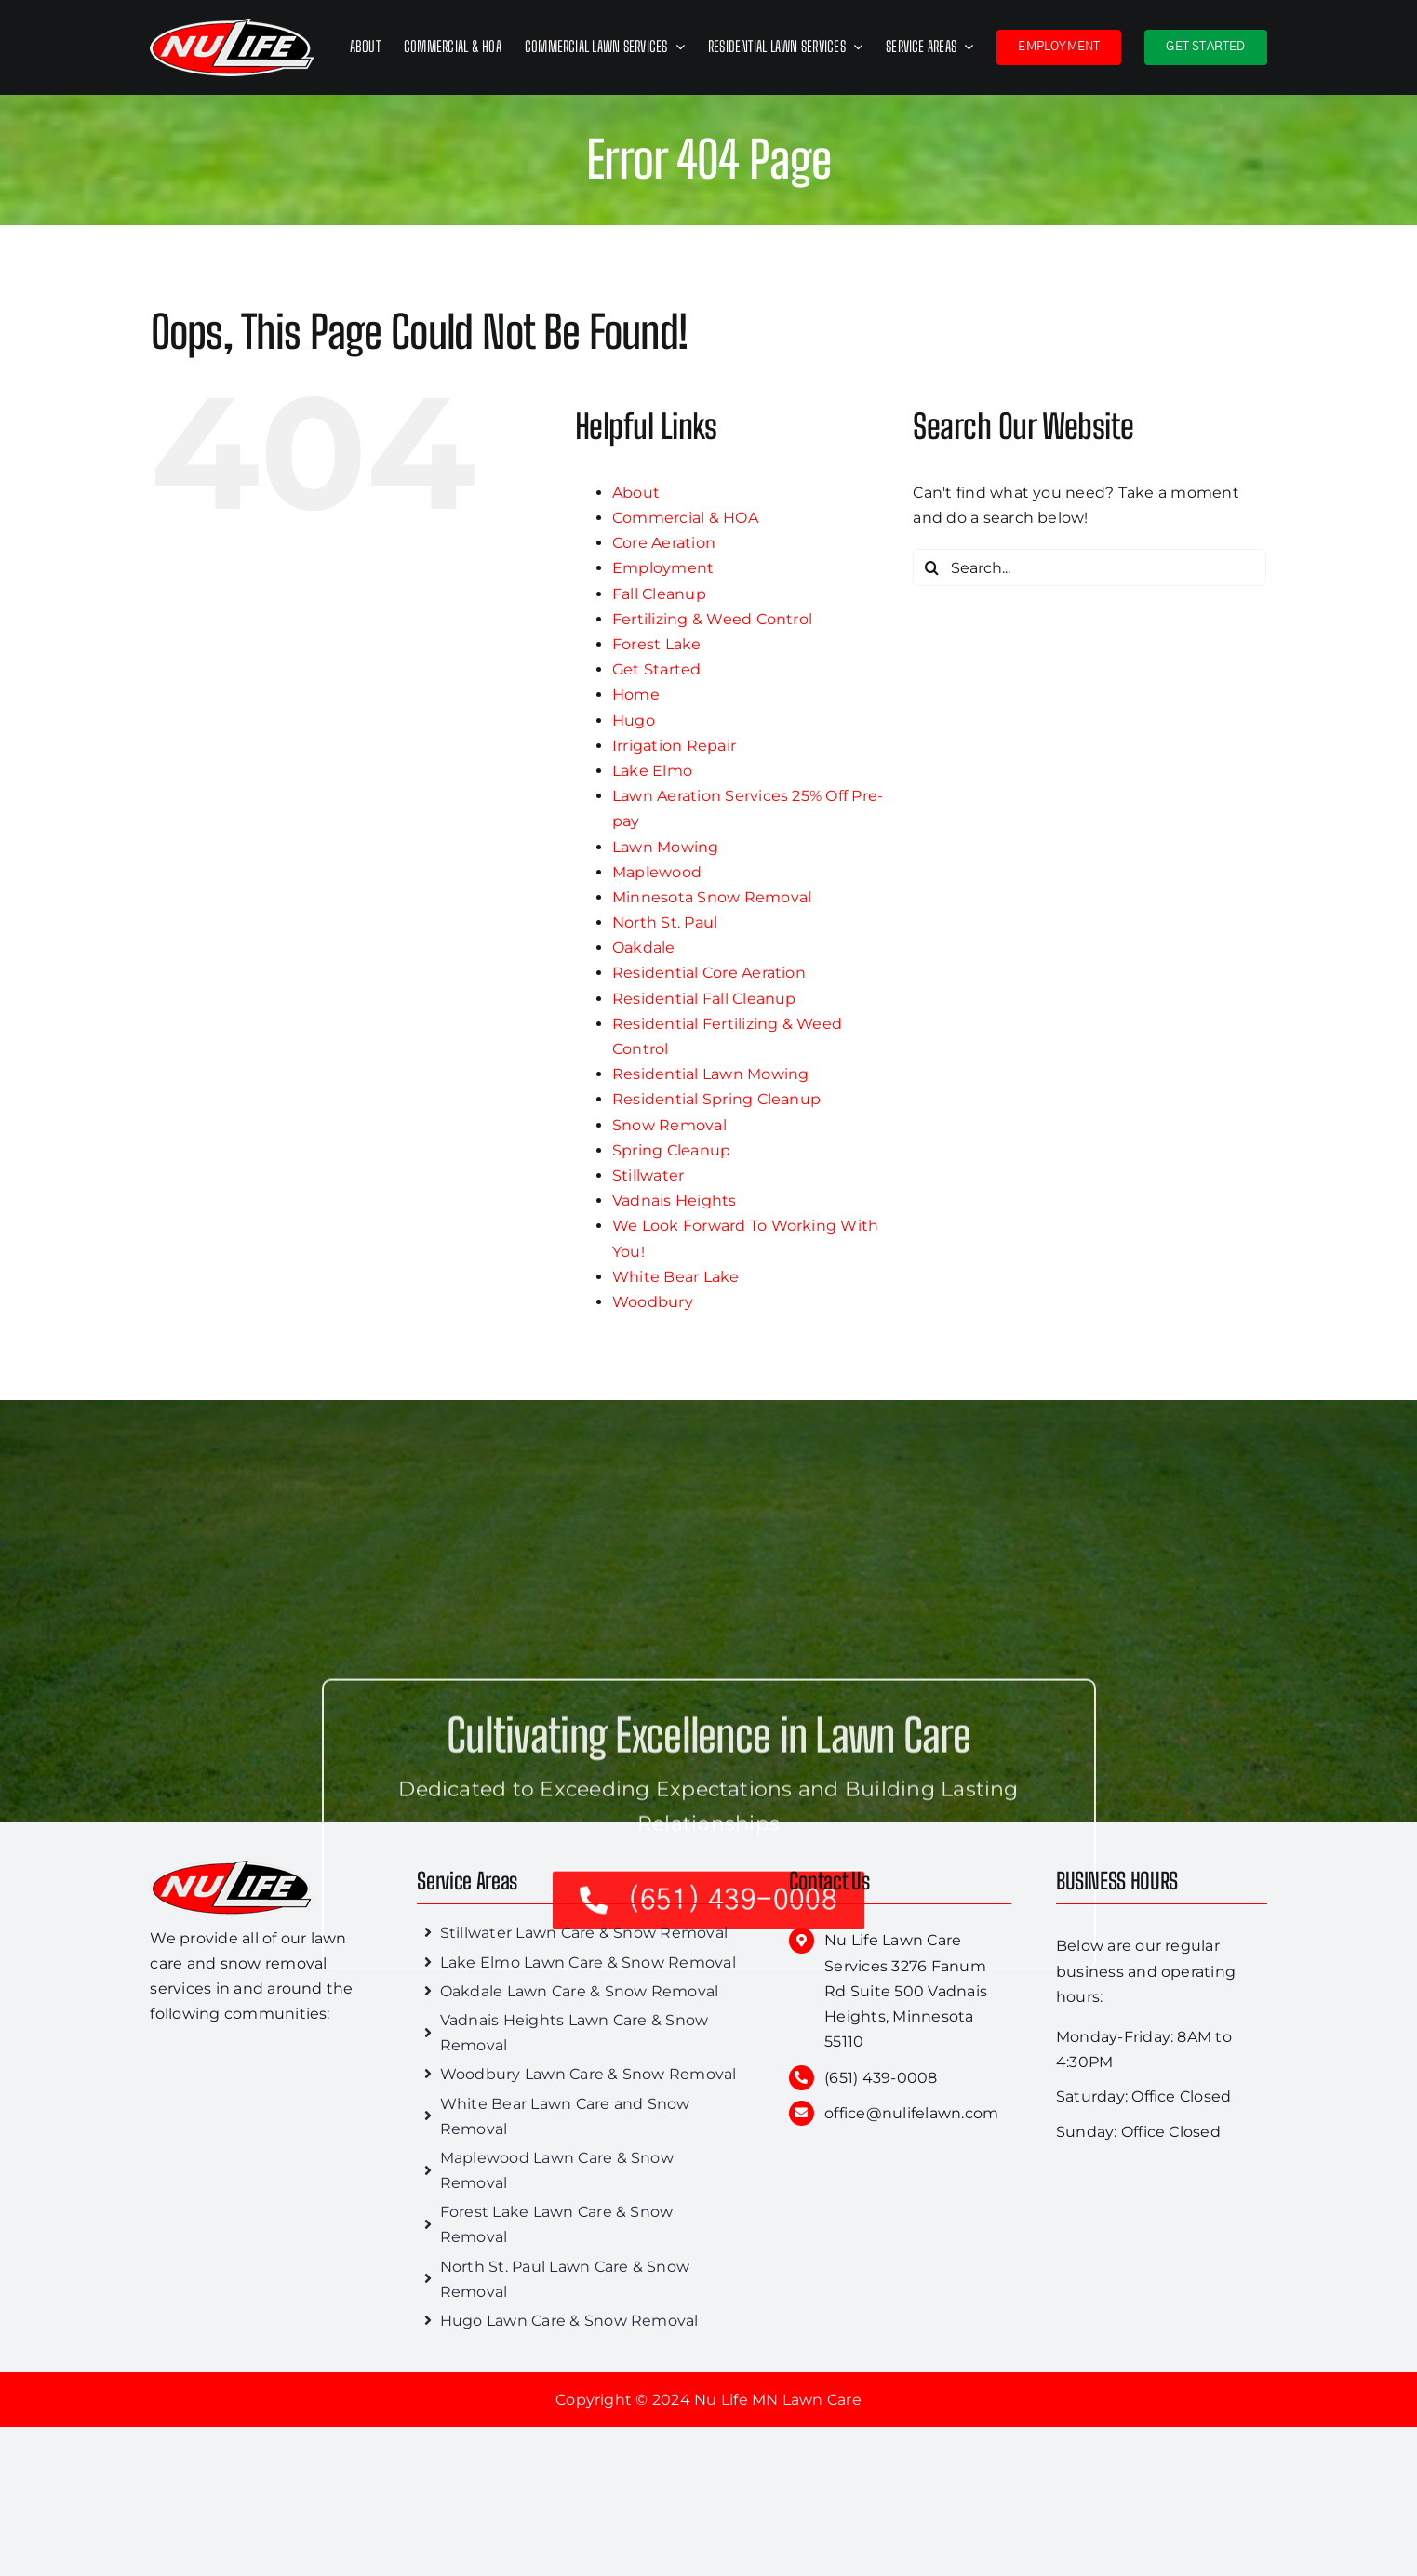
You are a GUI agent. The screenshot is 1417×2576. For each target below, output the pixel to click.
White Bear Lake (676, 1277)
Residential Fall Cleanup (704, 999)
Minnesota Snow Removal (711, 897)
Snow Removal (669, 1125)
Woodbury (652, 1302)
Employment (663, 568)
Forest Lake (657, 644)
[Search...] (1089, 567)
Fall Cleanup (659, 594)
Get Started (657, 669)
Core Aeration (663, 543)
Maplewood (657, 872)
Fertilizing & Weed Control (712, 619)
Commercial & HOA (685, 518)
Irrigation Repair (674, 745)
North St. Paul (664, 922)
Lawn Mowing (665, 847)
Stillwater (648, 1175)
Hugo (633, 720)
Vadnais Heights (674, 1200)
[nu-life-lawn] (232, 1866)
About (636, 492)
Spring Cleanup (671, 1150)
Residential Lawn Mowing (710, 1074)
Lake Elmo (652, 771)
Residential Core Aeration (709, 972)
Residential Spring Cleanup (716, 1099)
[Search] (931, 567)
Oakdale (643, 947)
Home (636, 694)
